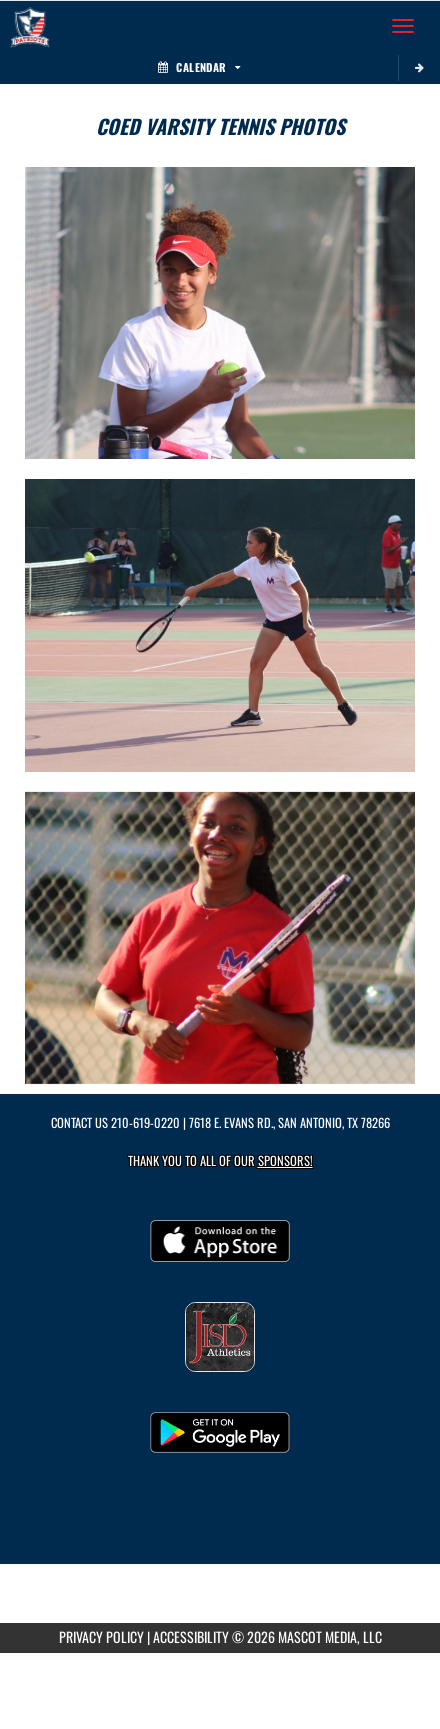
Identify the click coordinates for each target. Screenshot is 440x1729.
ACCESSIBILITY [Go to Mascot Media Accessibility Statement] (191, 1636)
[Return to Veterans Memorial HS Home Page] (30, 26)
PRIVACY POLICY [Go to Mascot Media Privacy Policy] (101, 1636)
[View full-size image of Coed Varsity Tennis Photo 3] (220, 938)
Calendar (199, 67)
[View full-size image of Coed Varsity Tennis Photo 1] (220, 313)
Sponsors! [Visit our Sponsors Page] (285, 1160)
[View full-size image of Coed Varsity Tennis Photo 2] (220, 625)
